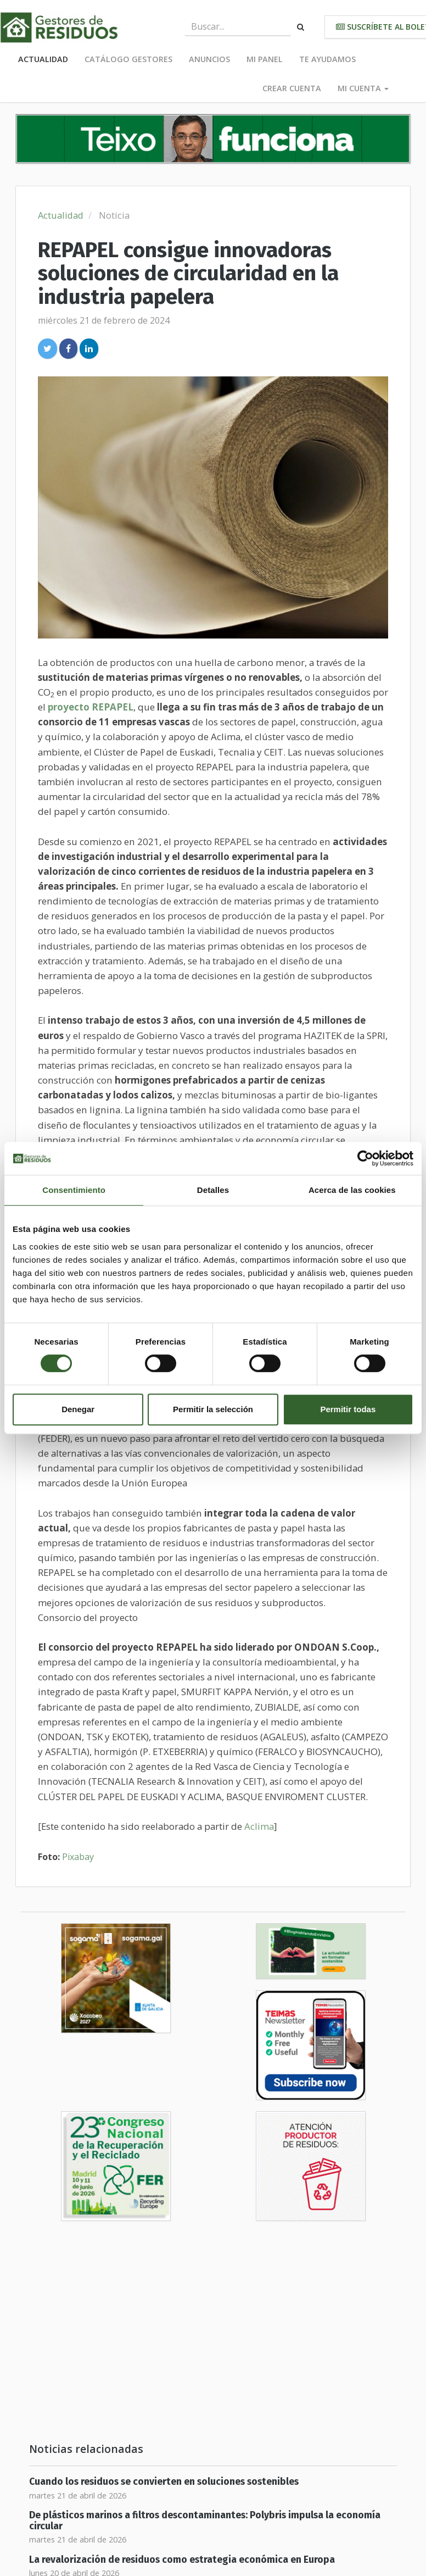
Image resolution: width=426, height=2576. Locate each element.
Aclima (259, 1826)
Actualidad (43, 59)
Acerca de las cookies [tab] (352, 1190)
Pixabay (78, 1857)
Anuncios (209, 59)
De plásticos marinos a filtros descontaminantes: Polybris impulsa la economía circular (204, 2520)
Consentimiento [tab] (73, 1190)
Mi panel (264, 59)
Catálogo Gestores (128, 59)
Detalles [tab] (213, 1190)
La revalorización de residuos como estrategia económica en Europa (182, 2560)
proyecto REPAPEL (90, 707)
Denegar (77, 1409)
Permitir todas (347, 1409)
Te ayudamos (327, 59)
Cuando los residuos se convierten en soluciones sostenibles (164, 2482)
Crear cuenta (291, 88)
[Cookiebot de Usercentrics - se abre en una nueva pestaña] (365, 1158)
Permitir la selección (213, 1409)
